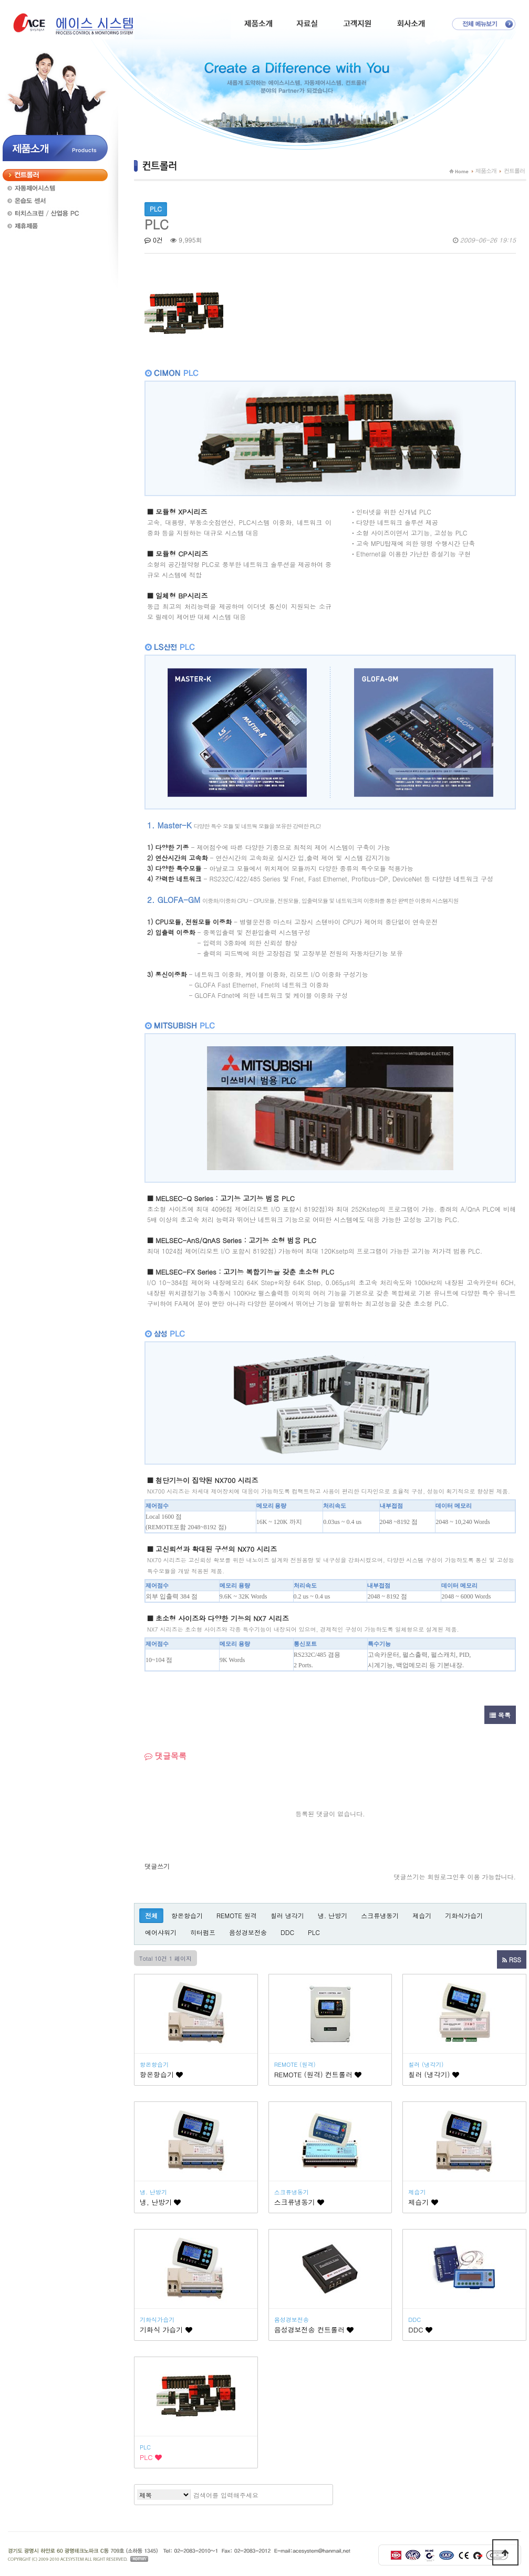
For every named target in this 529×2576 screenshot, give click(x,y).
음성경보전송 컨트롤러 (314, 2330)
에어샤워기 (161, 1932)
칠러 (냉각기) (425, 2064)
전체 (151, 1915)
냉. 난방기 (333, 1915)
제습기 (421, 1915)
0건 (153, 239)
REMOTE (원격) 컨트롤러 (317, 2074)
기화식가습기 (464, 1915)
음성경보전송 (248, 1932)
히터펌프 (202, 1932)
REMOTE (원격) (295, 2064)
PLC (314, 1932)
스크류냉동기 (380, 1915)
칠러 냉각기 (287, 1915)
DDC (287, 1932)
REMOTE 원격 (236, 1915)
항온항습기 (187, 1915)
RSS (511, 1959)
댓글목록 (165, 1755)
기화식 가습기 (166, 2330)
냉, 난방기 (160, 2202)
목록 (500, 1714)
